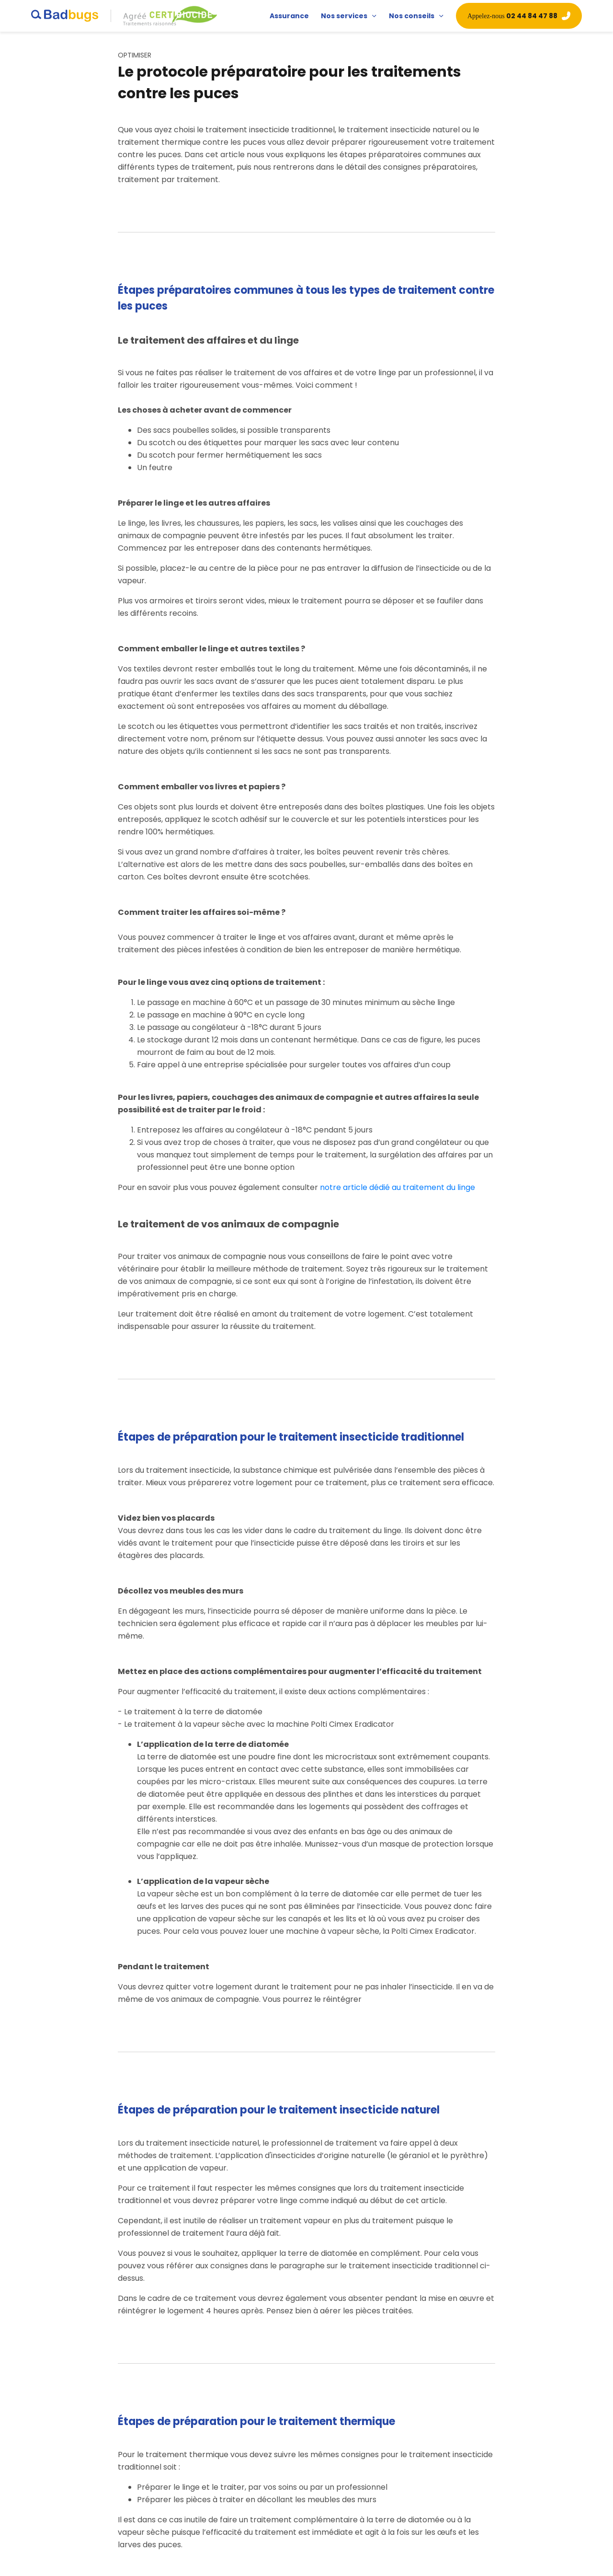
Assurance (289, 16)
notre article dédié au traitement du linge (397, 1187)
